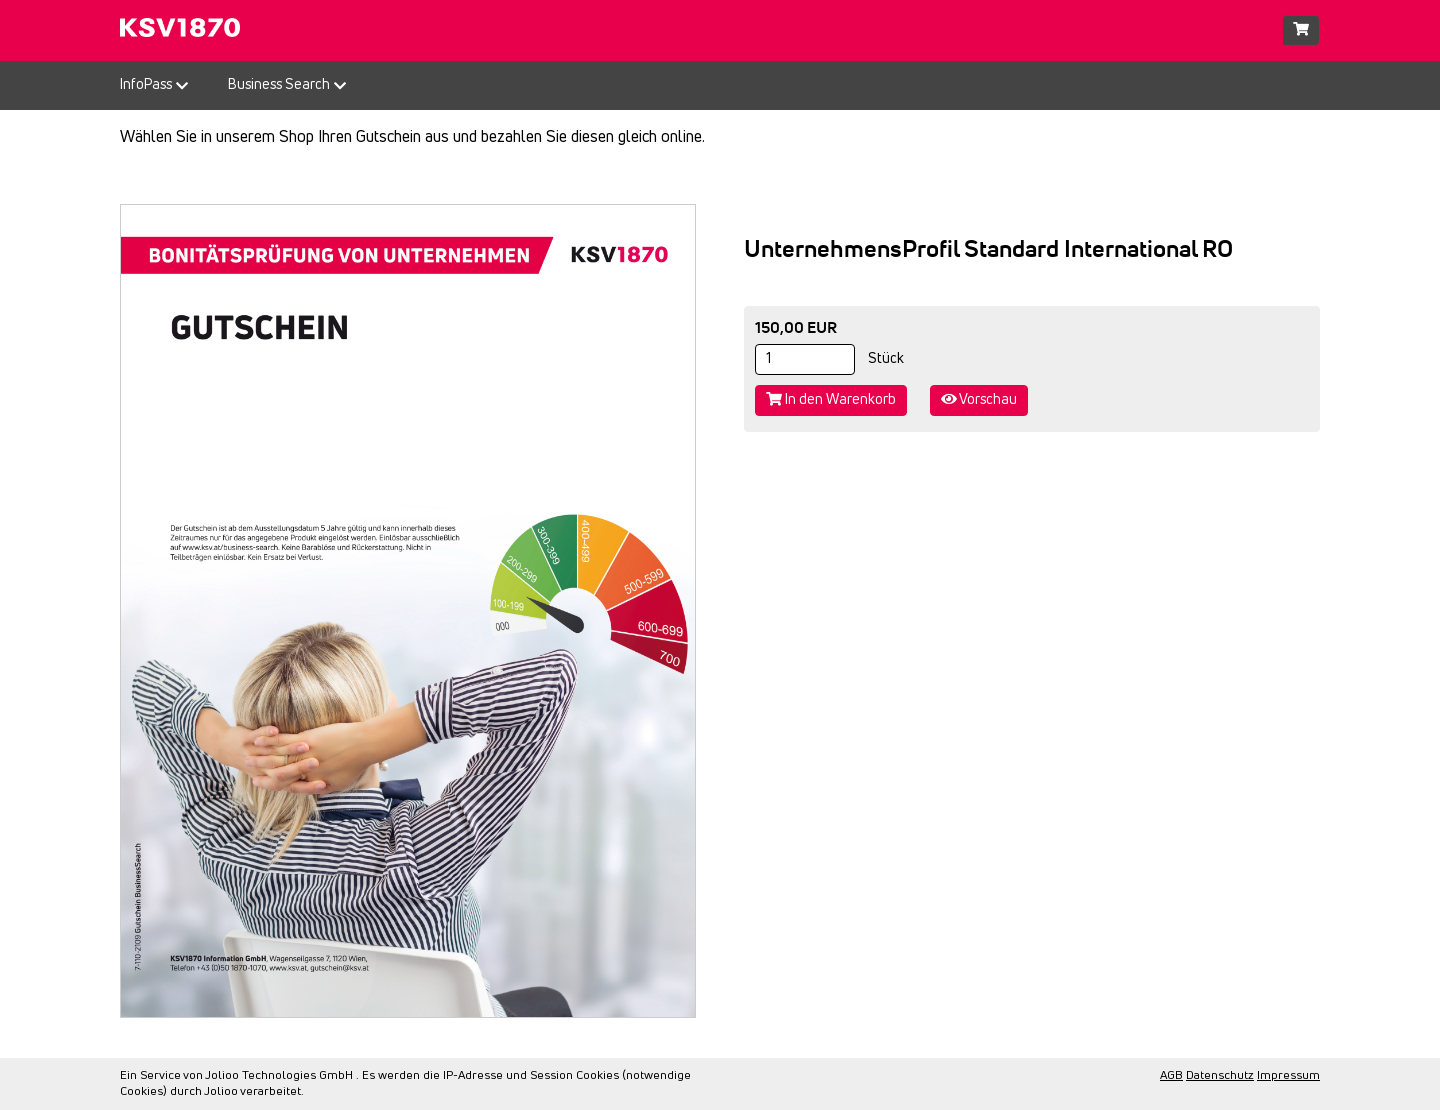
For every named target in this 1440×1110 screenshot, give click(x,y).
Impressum (1288, 1076)
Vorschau (979, 399)
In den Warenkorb (831, 399)
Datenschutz (1220, 1076)
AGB (1171, 1076)
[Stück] (805, 359)
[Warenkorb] (1301, 30)
